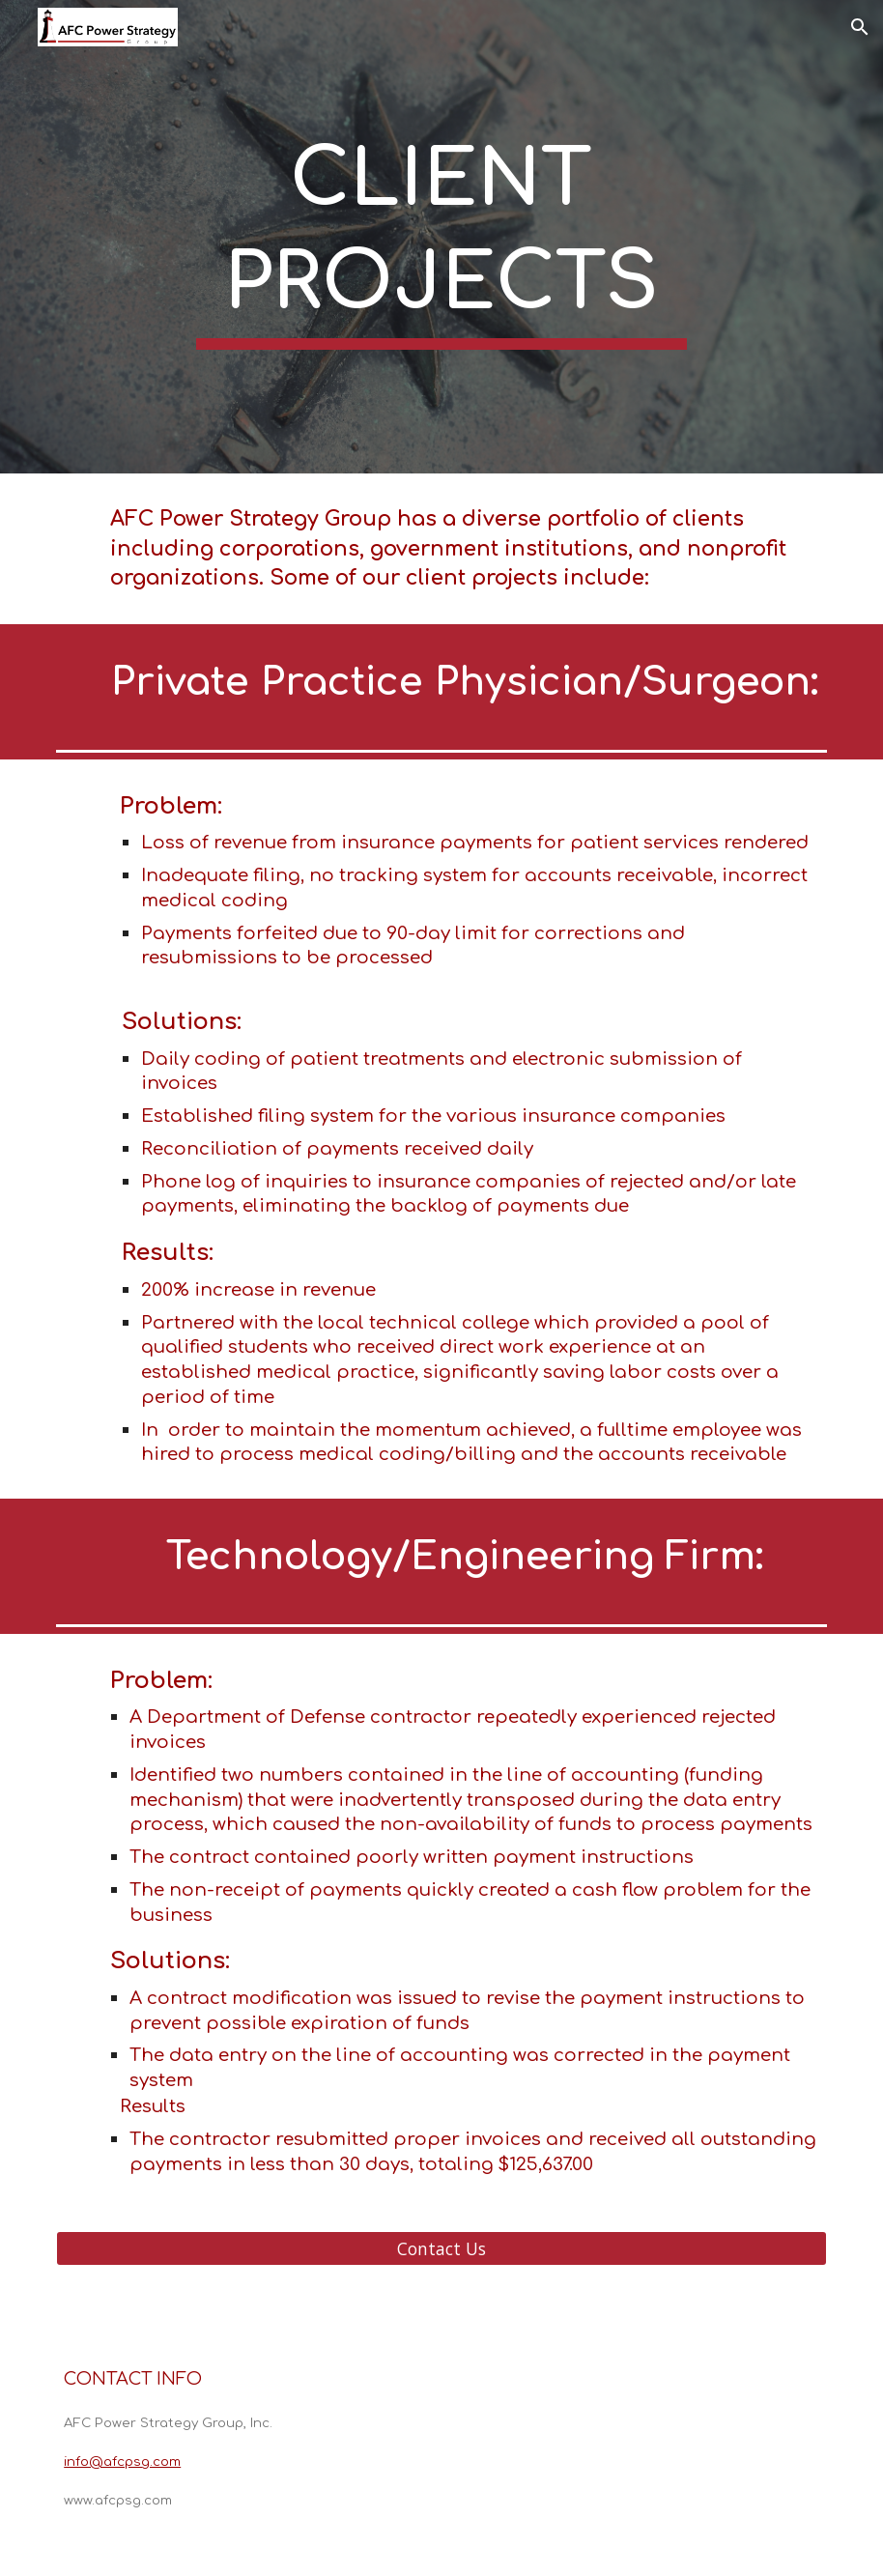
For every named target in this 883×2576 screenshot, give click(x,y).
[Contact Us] (441, 2248)
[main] (442, 237)
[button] (860, 27)
